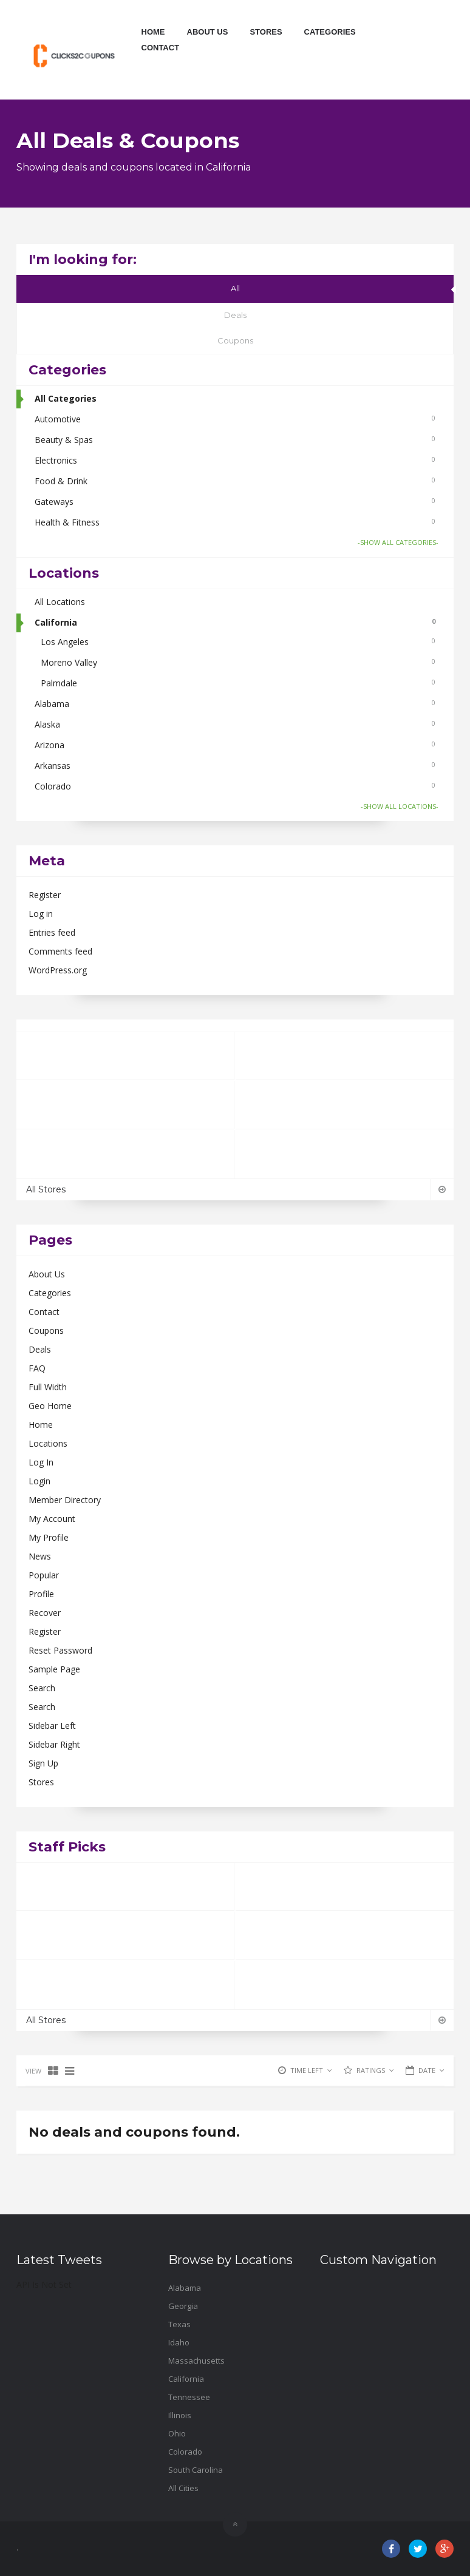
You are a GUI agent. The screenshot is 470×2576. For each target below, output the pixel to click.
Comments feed (60, 951)
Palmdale (238, 683)
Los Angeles (238, 641)
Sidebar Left (52, 1725)
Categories (330, 31)
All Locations (60, 601)
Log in (41, 913)
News (40, 1556)
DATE (431, 2070)
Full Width (48, 1387)
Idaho (178, 2342)
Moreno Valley (238, 662)
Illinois (179, 2415)
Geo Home (50, 1405)
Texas (179, 2324)
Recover (45, 1612)
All (235, 288)
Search (42, 1688)
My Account (52, 1518)
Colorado (235, 786)
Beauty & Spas (235, 439)
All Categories (66, 398)
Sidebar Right (54, 1744)
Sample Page (54, 1669)
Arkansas (235, 765)
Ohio (177, 2433)
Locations (48, 1443)
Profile (41, 1594)
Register (45, 895)
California (235, 622)
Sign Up (43, 1763)
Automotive (235, 419)
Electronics (235, 460)
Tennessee (189, 2397)
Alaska (235, 724)
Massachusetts (196, 2360)
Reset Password (60, 1650)
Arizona (235, 745)
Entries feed (52, 932)
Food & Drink (235, 481)
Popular (44, 1575)
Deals (235, 315)
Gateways (235, 501)
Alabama (235, 703)
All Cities (183, 2488)
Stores (266, 31)
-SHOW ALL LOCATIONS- (399, 806)
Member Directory (65, 1500)
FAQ (37, 1368)
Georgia (183, 2305)
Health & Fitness (235, 522)
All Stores (235, 1189)
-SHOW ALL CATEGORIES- (398, 542)
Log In (41, 1462)
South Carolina (195, 2469)
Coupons (235, 340)
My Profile (49, 1537)
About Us (207, 31)
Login (39, 1481)
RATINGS (375, 2070)
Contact (160, 47)
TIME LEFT (311, 2070)
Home (153, 31)
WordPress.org (58, 970)
